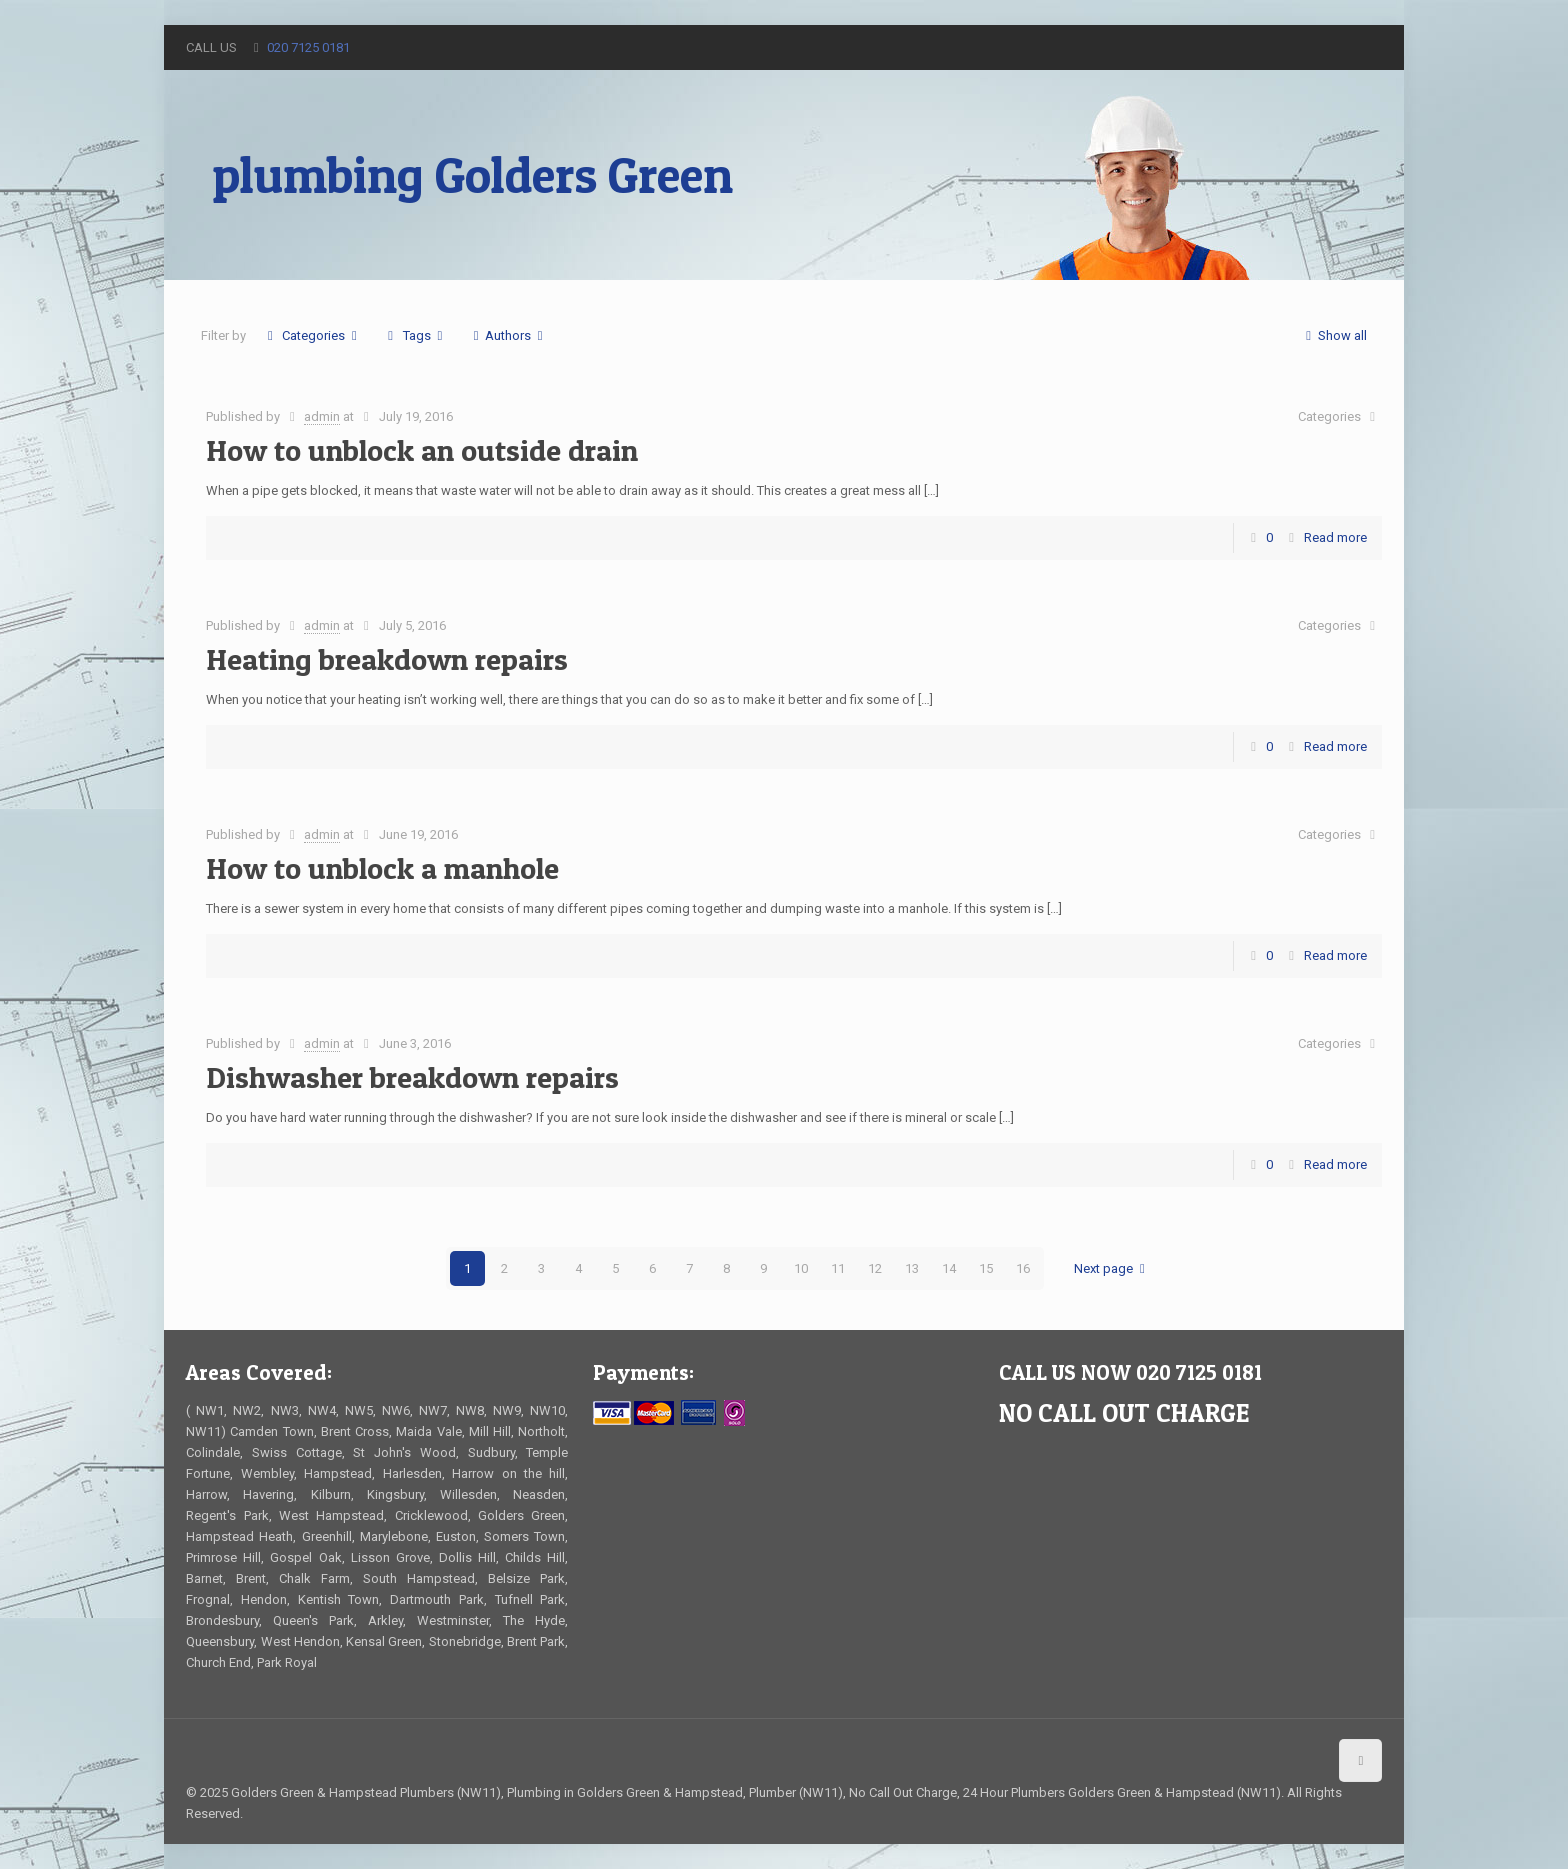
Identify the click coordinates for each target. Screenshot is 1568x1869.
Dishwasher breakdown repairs (412, 1077)
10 (801, 1268)
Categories (312, 335)
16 (1023, 1268)
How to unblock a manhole (382, 868)
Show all (1333, 335)
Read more (1335, 537)
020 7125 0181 (308, 47)
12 (875, 1268)
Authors (508, 335)
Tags (415, 335)
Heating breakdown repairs (387, 659)
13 (912, 1268)
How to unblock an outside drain (422, 450)
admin (322, 416)
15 (986, 1268)
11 (838, 1268)
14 (949, 1268)
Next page (1112, 1268)
